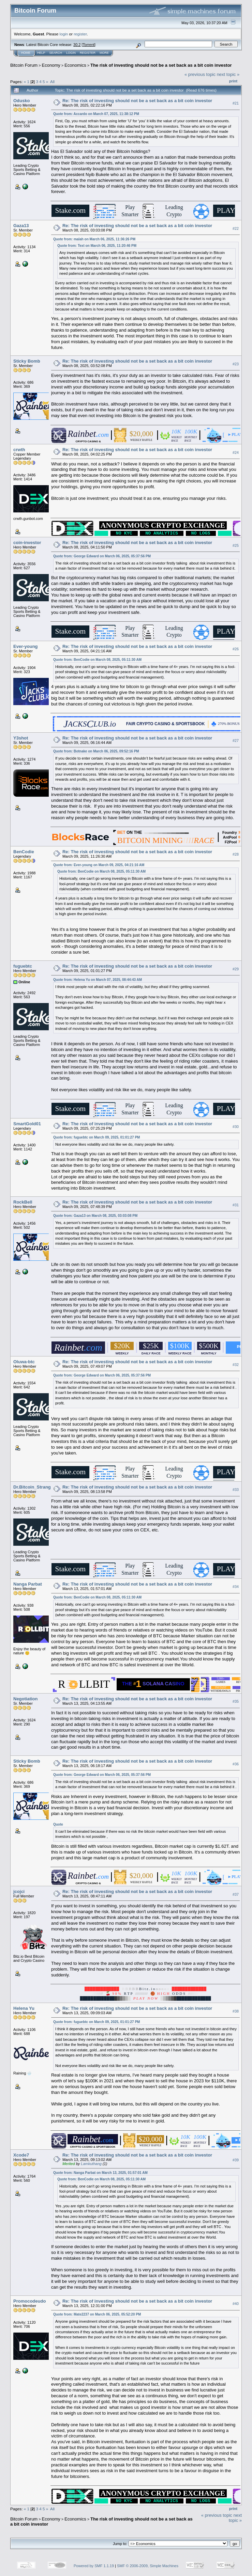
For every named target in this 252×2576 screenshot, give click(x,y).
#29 (236, 969)
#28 (236, 854)
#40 (236, 2304)
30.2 (76, 45)
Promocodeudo (29, 2301)
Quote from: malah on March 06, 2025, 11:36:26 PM (94, 239)
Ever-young (25, 646)
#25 (236, 545)
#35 (236, 1701)
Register (87, 52)
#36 (236, 1764)
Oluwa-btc (24, 1361)
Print (233, 81)
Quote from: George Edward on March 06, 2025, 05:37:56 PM (102, 556)
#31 (236, 1205)
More (104, 52)
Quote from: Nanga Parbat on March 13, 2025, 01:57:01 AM (100, 2173)
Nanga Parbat (27, 1584)
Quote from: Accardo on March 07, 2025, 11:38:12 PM (96, 114)
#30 (236, 1127)
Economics (75, 65)
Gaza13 (21, 225)
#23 (236, 364)
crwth (19, 449)
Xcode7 (21, 2155)
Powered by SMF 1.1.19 (94, 2566)
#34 (236, 1587)
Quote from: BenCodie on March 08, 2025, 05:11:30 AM (97, 660)
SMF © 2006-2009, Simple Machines (147, 2566)
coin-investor (27, 542)
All (52, 81)
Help (41, 52)
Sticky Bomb (26, 361)
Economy (51, 65)
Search (55, 52)
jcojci (19, 1891)
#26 (236, 649)
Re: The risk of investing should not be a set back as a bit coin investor (137, 100)
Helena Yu (23, 2008)
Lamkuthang (91, 2164)
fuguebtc (22, 966)
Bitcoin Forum (24, 65)
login (64, 34)
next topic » (228, 74)
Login (71, 52)
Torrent (88, 45)
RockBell (22, 1202)
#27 (236, 740)
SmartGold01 (27, 1123)
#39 (236, 2160)
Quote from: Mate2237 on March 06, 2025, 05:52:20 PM (97, 2314)
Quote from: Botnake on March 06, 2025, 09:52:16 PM (96, 751)
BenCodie (23, 851)
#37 (236, 1894)
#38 (236, 2011)
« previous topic (200, 74)
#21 (236, 103)
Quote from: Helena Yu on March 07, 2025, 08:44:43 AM (97, 980)
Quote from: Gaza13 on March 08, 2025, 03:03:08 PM (95, 1216)
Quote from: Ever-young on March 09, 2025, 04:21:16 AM (98, 865)
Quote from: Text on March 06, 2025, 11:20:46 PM (96, 246)
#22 (236, 228)
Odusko (21, 100)
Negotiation (25, 1698)
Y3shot (20, 738)
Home (25, 52)
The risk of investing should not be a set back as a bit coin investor (161, 65)
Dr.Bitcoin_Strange (33, 1487)
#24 (236, 452)
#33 (236, 1490)
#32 (236, 1365)
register (80, 34)
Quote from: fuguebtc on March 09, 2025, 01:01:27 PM (96, 1137)
